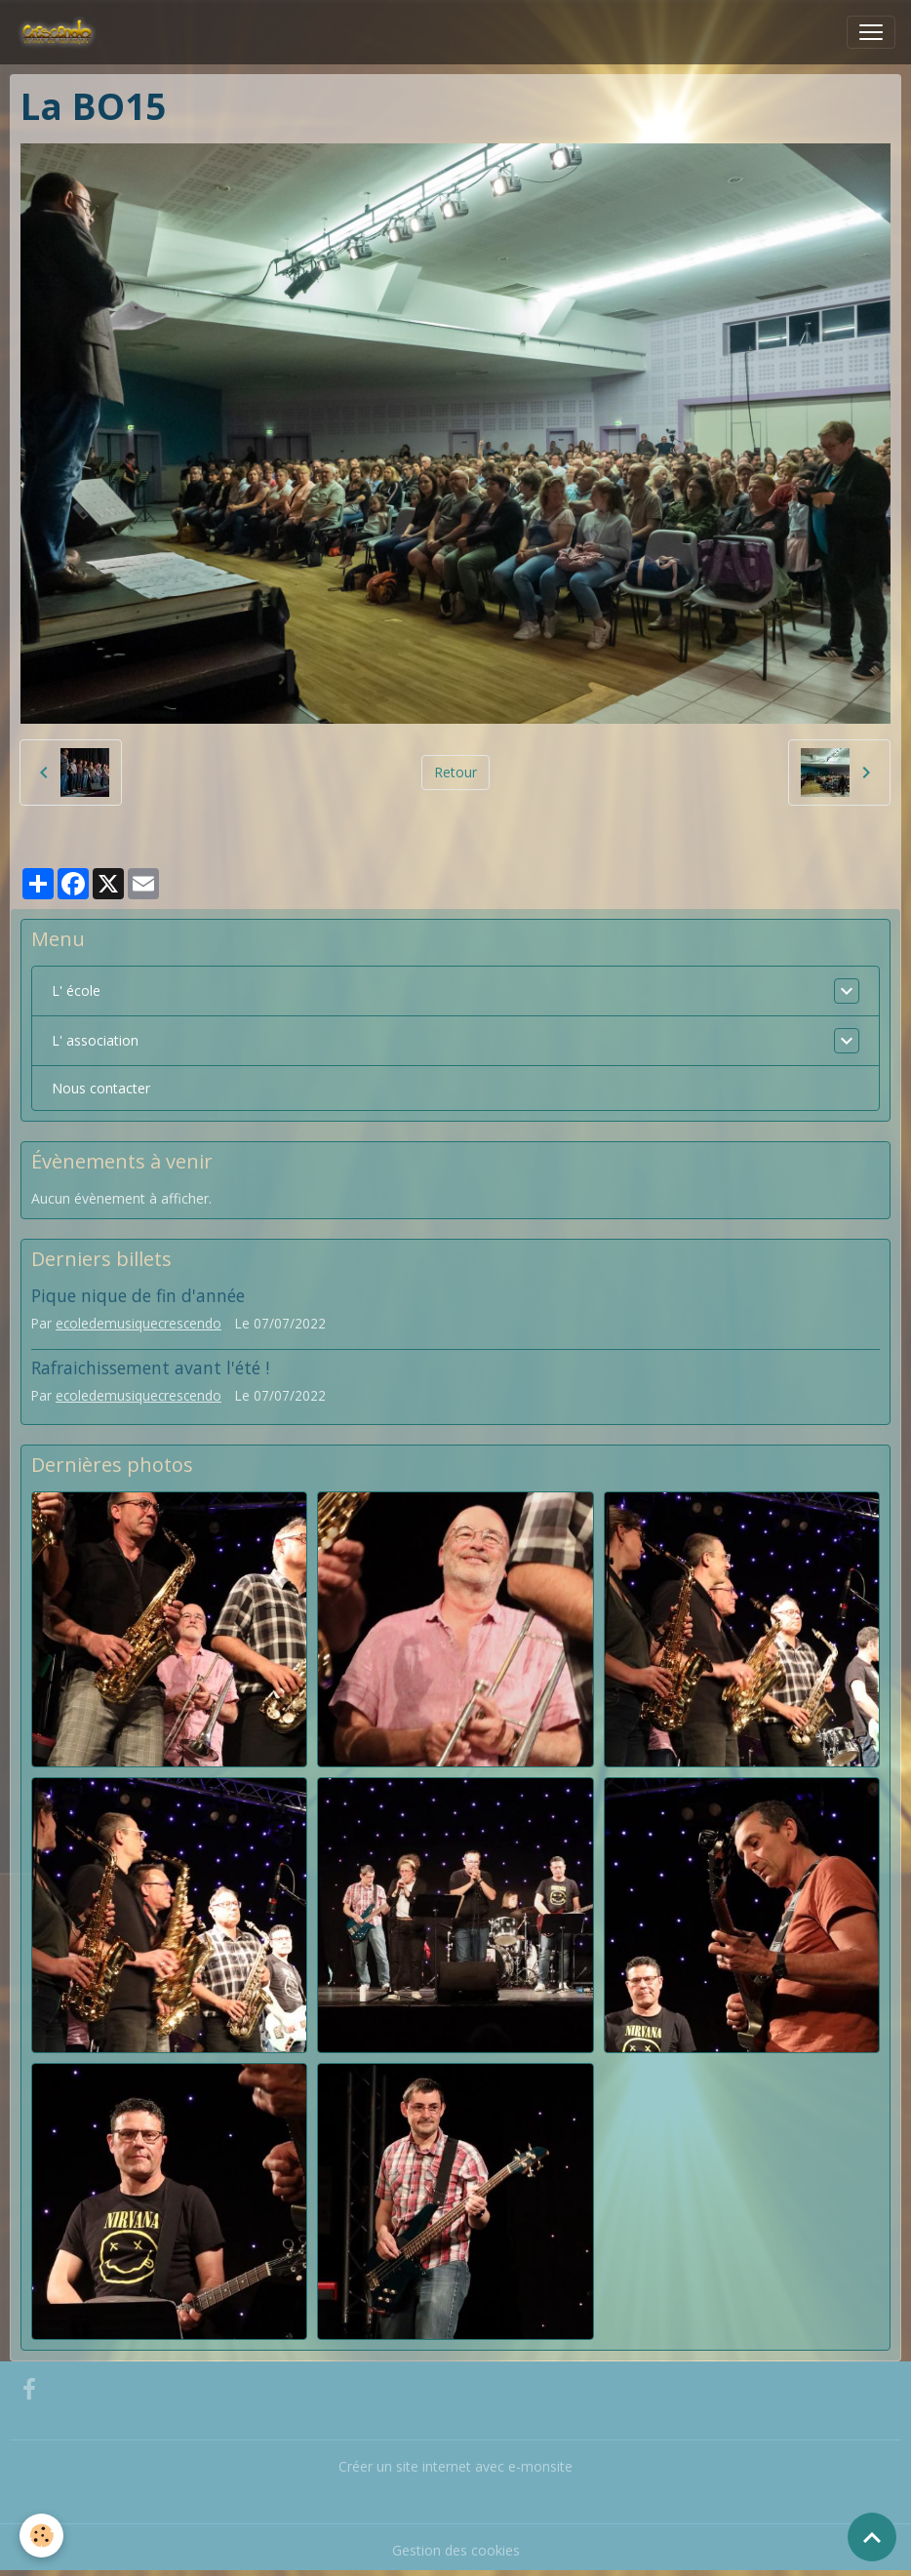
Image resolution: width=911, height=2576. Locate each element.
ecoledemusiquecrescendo (138, 1323)
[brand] (61, 32)
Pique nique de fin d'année (138, 1295)
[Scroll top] (872, 2537)
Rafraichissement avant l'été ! (150, 1367)
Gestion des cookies (456, 2550)
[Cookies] (41, 2535)
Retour (455, 772)
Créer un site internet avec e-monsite (455, 2466)
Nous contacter (101, 1088)
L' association (95, 1040)
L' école (76, 990)
